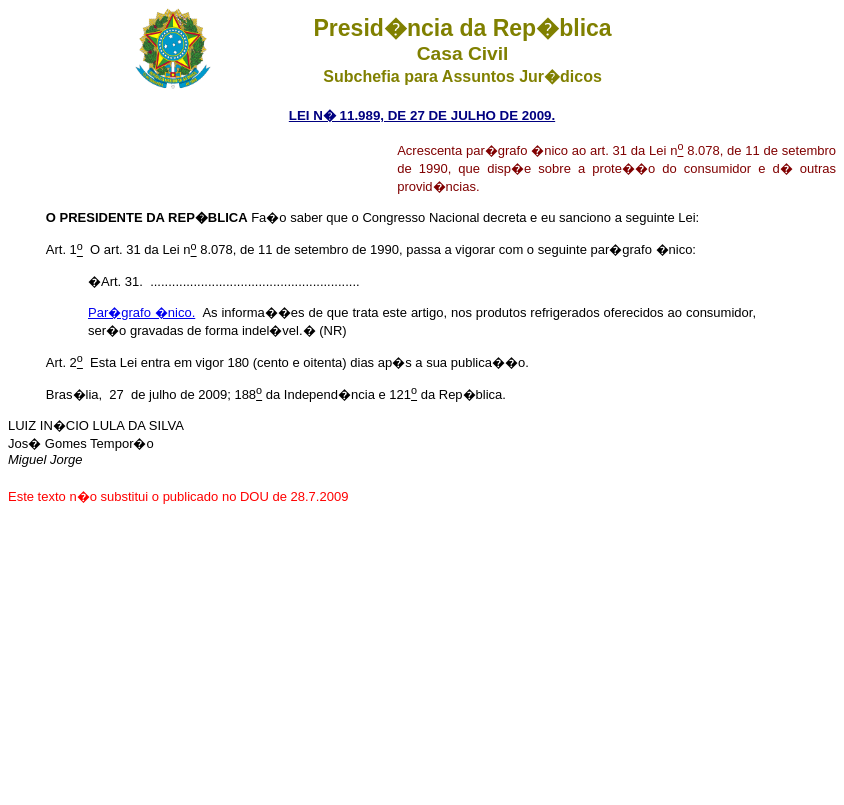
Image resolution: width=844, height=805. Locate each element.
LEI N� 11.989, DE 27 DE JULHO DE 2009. (422, 115)
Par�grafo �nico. (141, 312)
